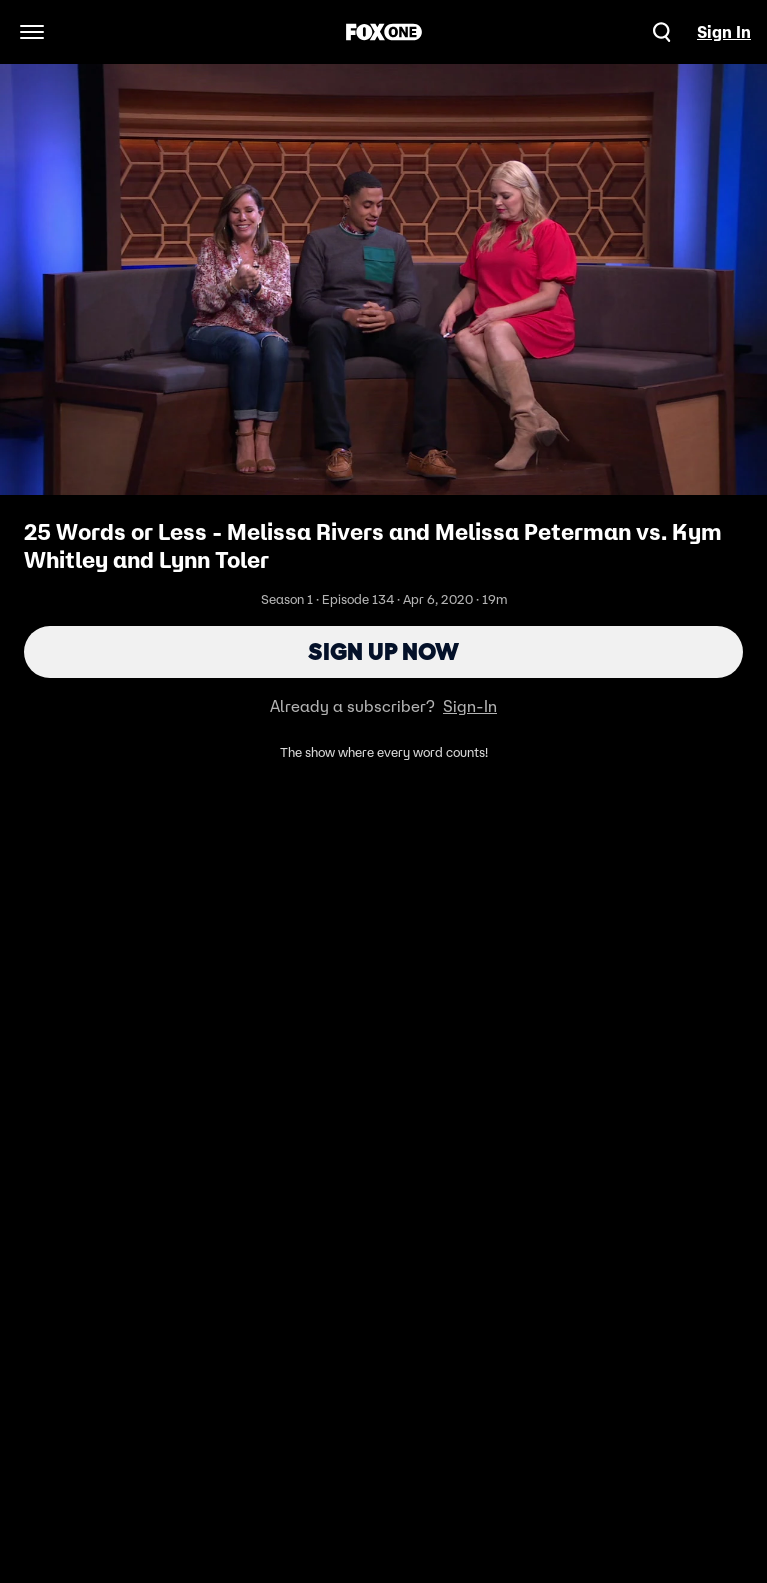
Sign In (724, 32)
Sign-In (470, 706)
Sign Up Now (383, 651)
